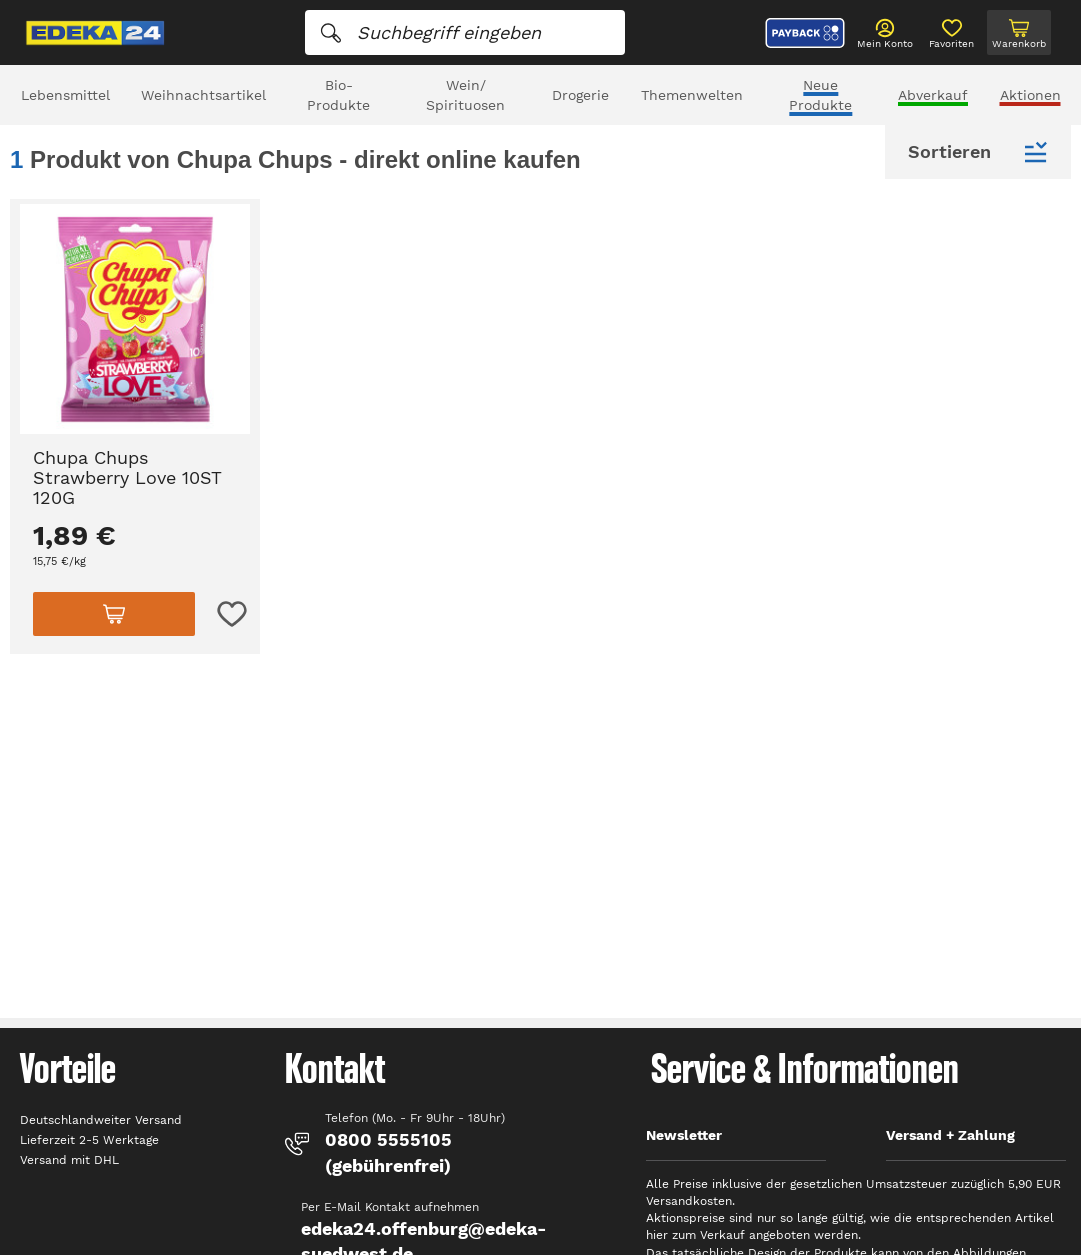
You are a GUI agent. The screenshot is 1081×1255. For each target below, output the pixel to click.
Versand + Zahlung (950, 1135)
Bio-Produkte (338, 95)
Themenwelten (692, 95)
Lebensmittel (65, 95)
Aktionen (1030, 95)
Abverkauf (933, 95)
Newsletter (684, 1135)
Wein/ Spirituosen (465, 95)
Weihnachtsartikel (203, 95)
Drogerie (580, 95)
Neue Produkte (820, 95)
